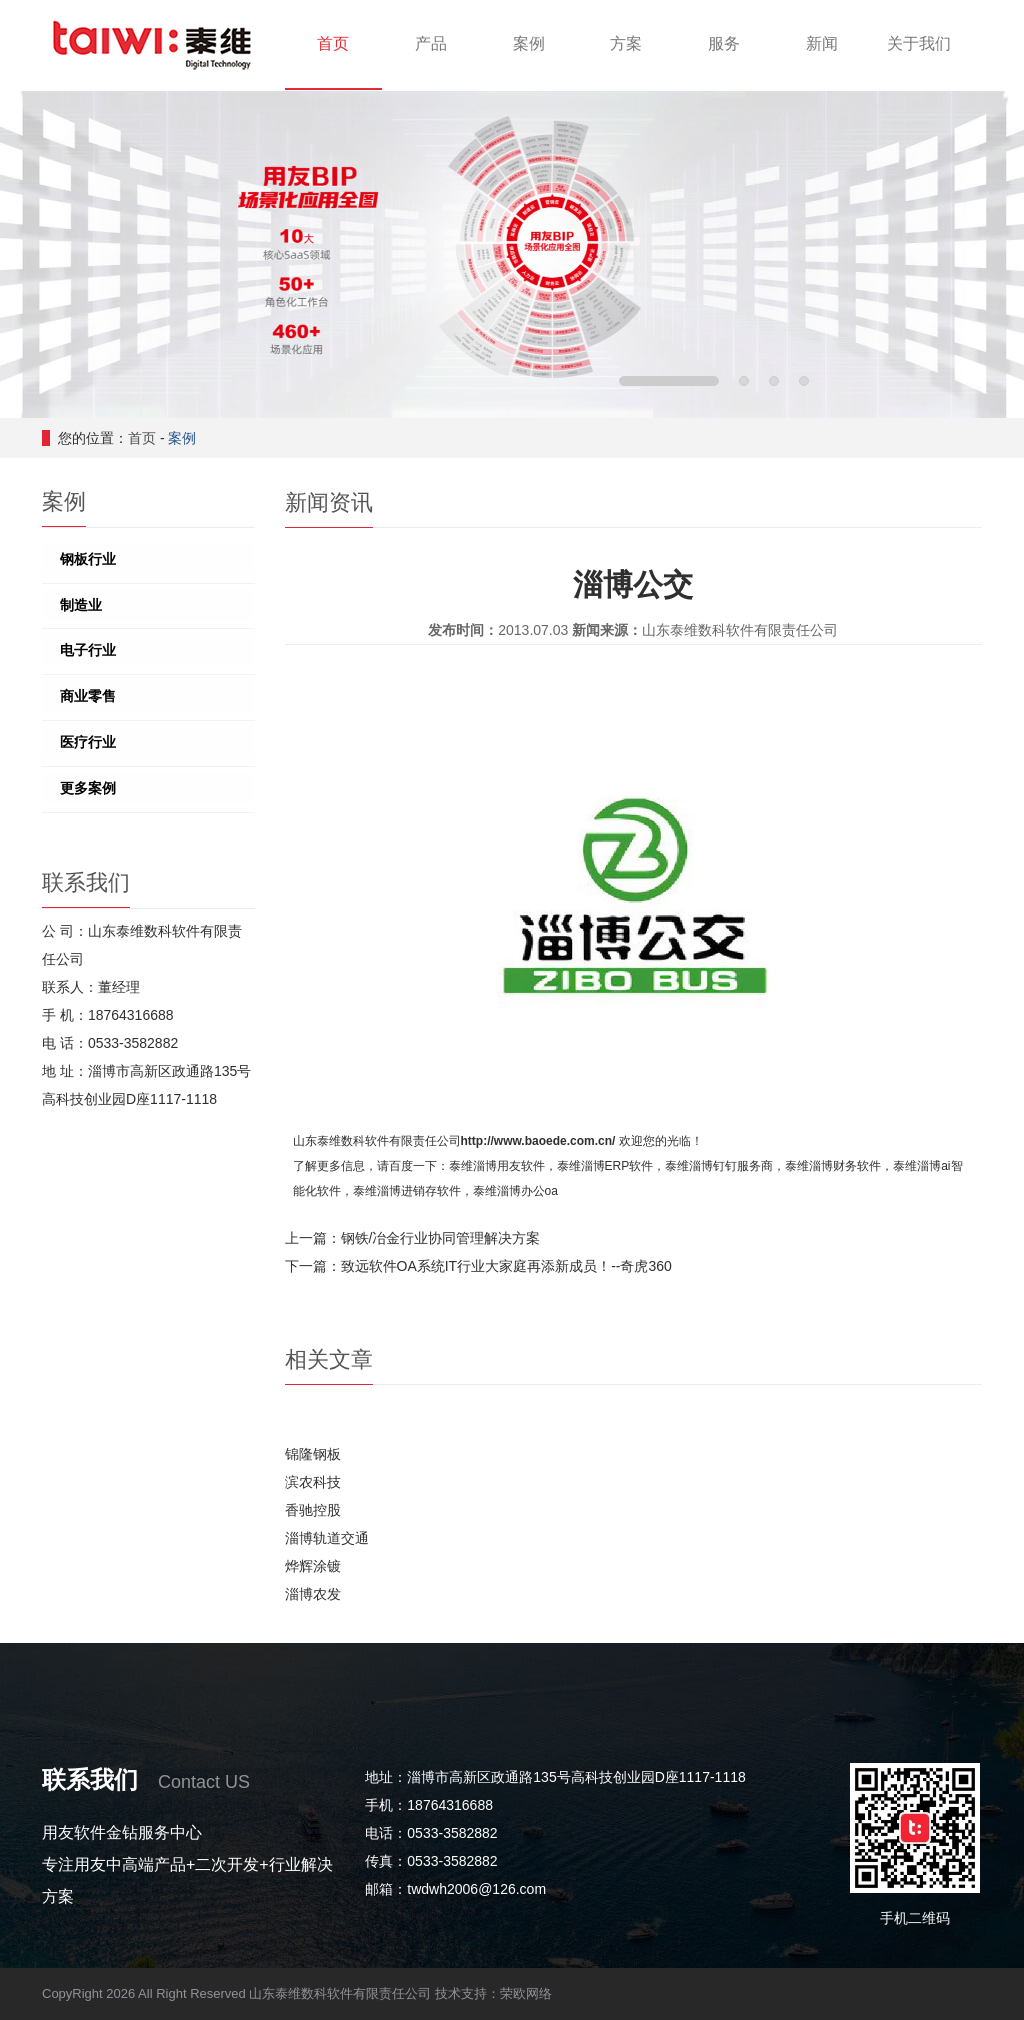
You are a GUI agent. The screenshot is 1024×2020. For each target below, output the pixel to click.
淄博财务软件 (845, 1166)
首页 (333, 43)
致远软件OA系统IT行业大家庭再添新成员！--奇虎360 (506, 1266)
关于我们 (919, 43)
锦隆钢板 (313, 1454)
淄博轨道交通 (327, 1538)
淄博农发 (313, 1594)
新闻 (822, 43)
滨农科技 (313, 1482)
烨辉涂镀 (313, 1566)
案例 (529, 43)
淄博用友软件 (509, 1166)
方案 (626, 43)
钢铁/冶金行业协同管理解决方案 (441, 1238)
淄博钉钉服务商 (731, 1166)
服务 (724, 43)
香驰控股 (313, 1510)
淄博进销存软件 (419, 1191)
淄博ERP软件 (617, 1166)
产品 (431, 43)
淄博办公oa (527, 1191)
